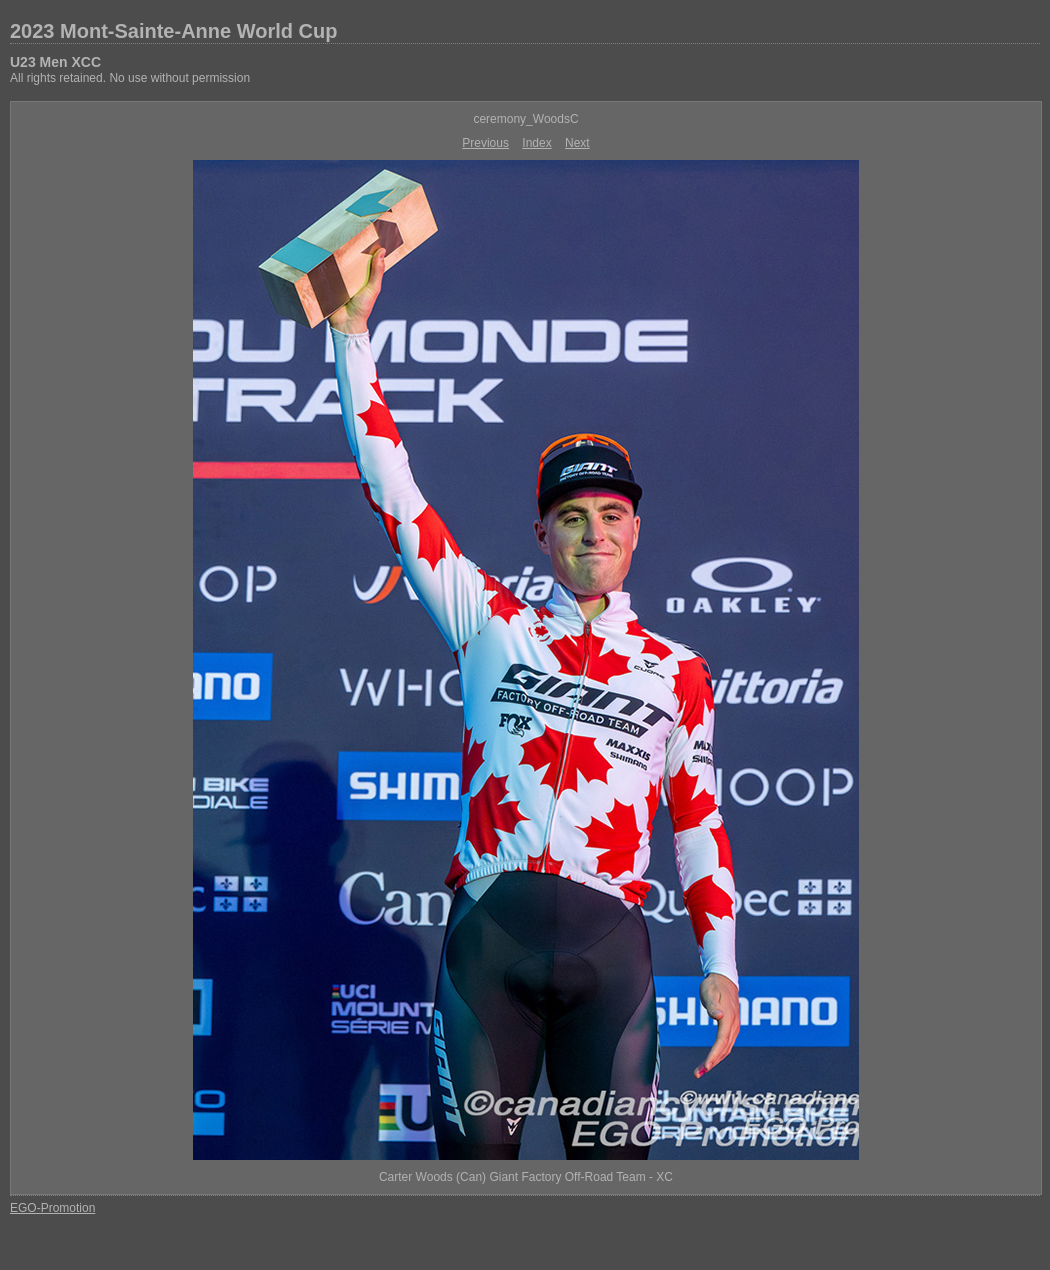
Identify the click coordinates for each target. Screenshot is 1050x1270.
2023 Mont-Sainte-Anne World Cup (173, 31)
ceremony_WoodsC (525, 119)
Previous (485, 143)
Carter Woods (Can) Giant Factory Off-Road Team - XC (526, 1177)
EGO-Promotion (52, 1208)
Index (536, 143)
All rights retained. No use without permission (130, 78)
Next (577, 143)
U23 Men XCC (55, 62)
